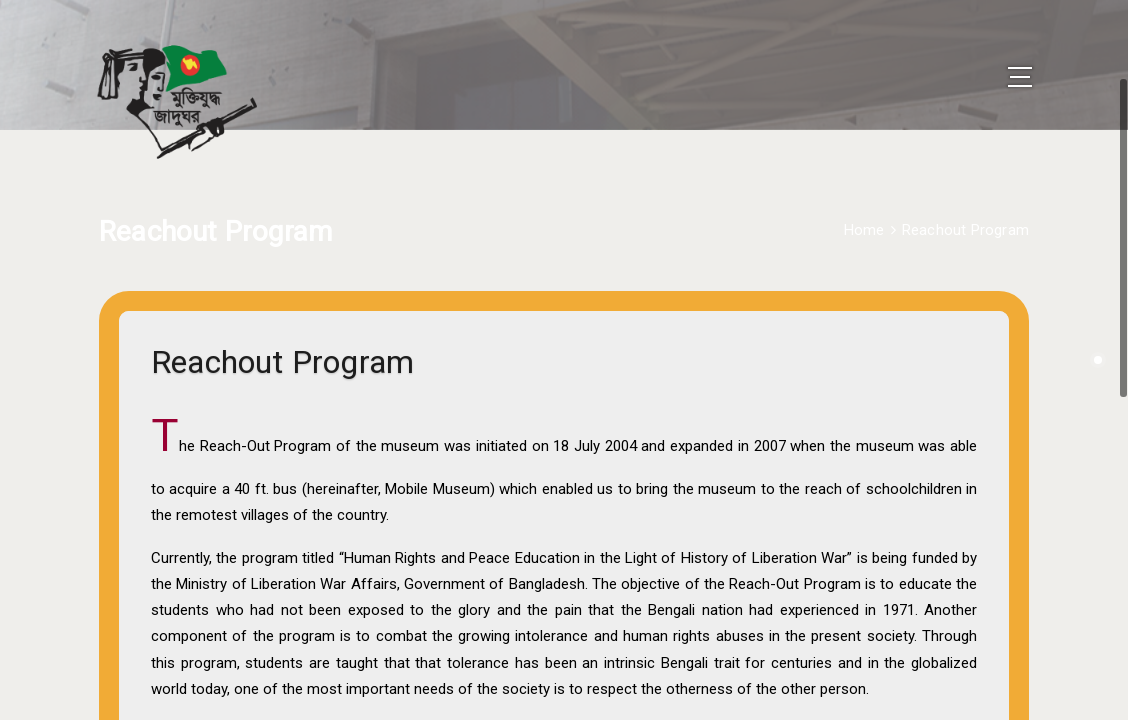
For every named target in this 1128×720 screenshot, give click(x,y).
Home (864, 203)
